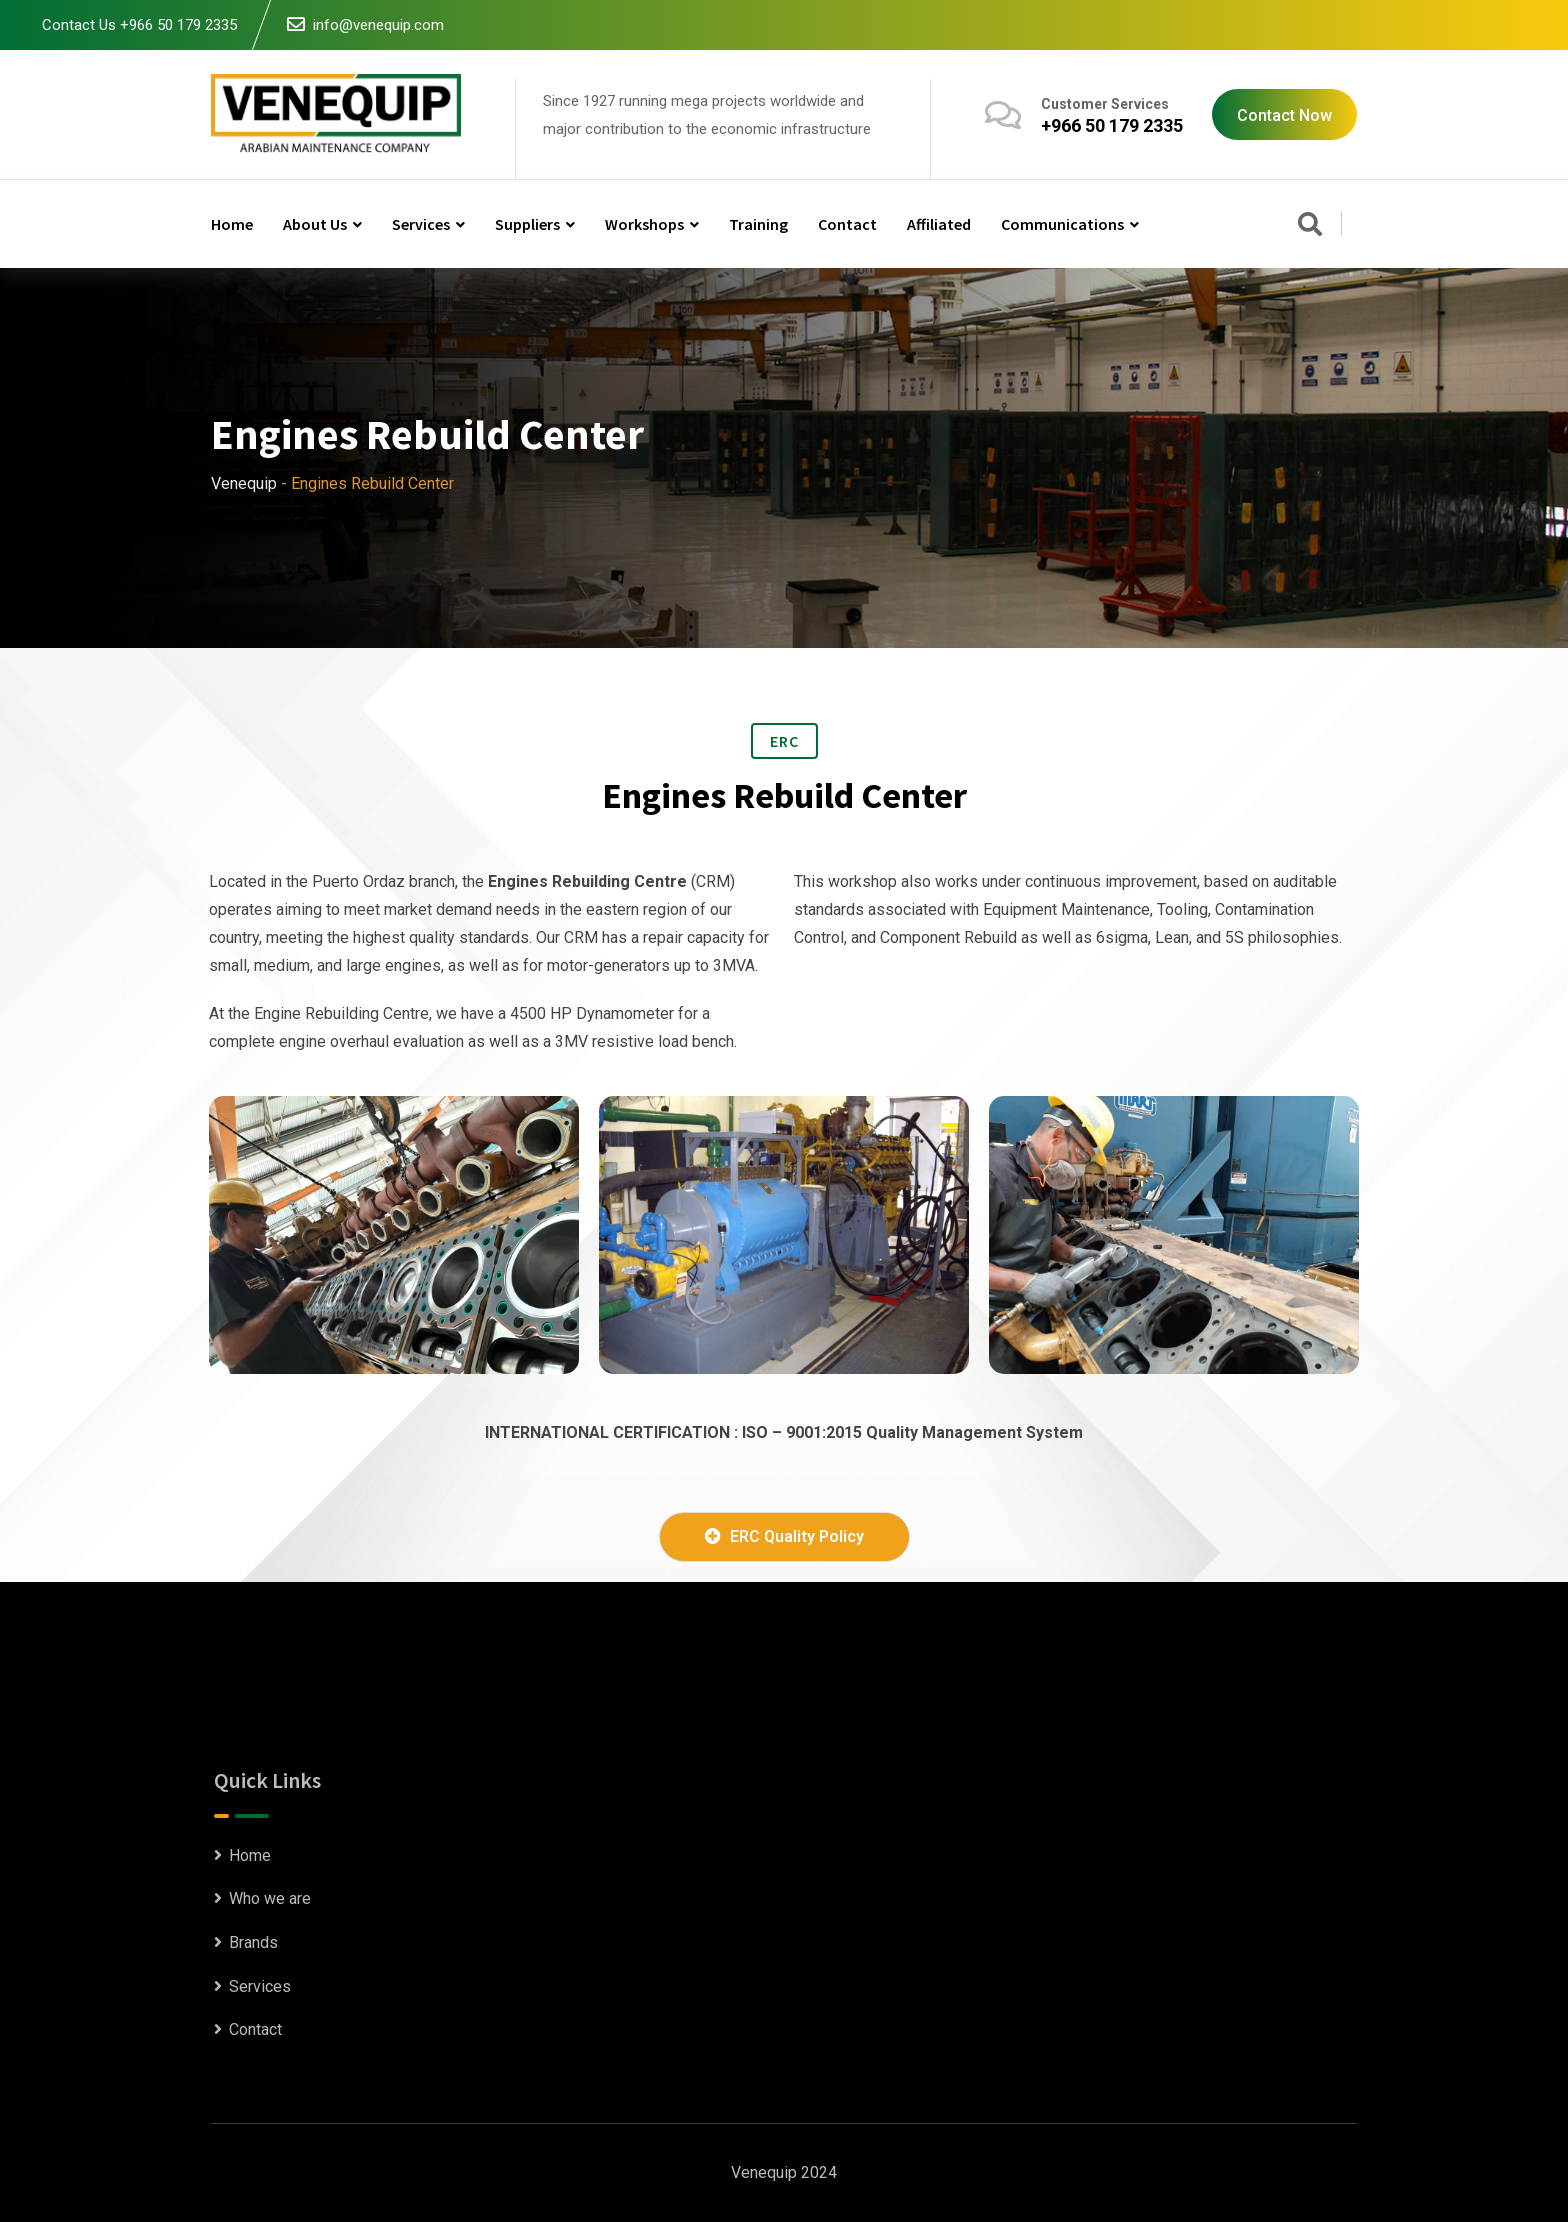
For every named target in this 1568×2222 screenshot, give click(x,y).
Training (758, 224)
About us (315, 224)
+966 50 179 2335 (1112, 125)
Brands (253, 1942)
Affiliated (939, 224)
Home (232, 224)
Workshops (644, 224)
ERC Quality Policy (784, 1536)
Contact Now (1284, 115)
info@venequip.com (378, 25)
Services (421, 224)
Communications (1062, 224)
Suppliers (527, 224)
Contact (847, 224)
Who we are (270, 1898)
